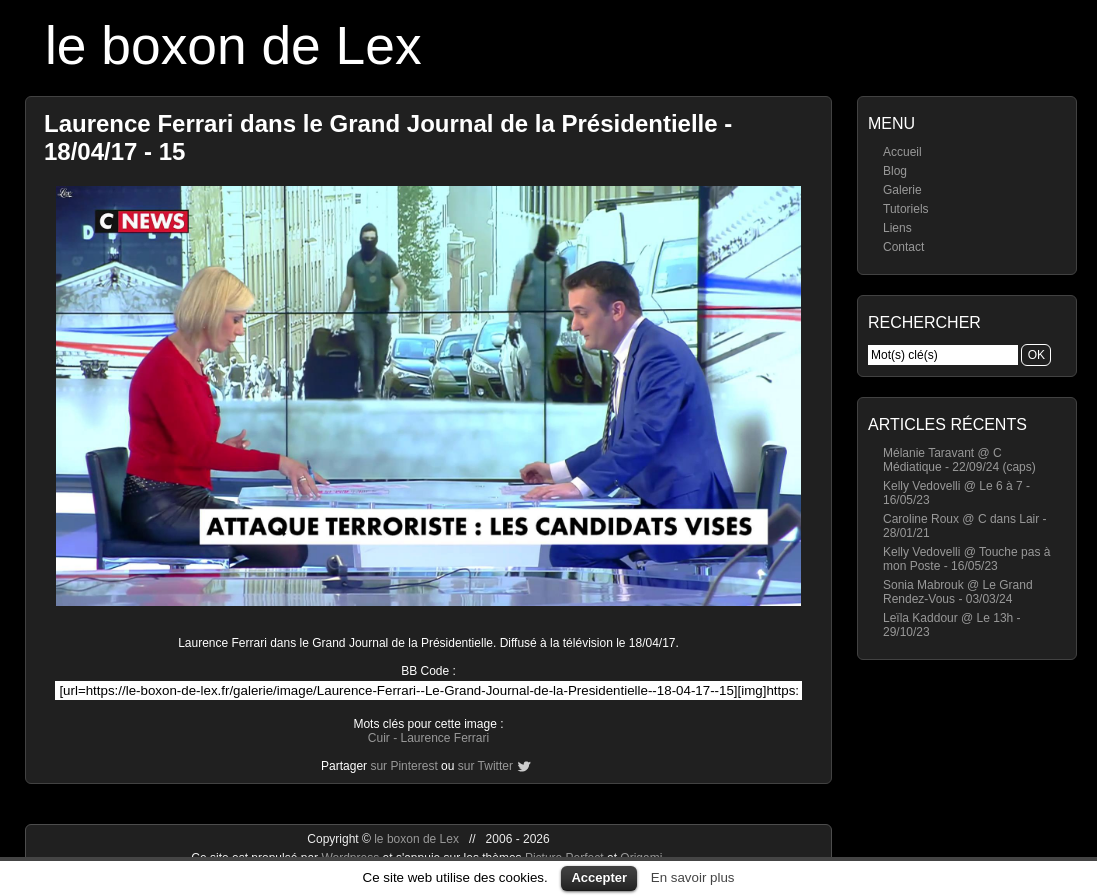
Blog (895, 171)
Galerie (902, 190)
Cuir (379, 738)
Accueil (902, 152)
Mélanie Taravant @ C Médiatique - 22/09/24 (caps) (959, 460)
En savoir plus (693, 877)
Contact (903, 247)
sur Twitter (485, 766)
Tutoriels (906, 209)
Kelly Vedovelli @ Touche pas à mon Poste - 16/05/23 (966, 559)
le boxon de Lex (233, 45)
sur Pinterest (403, 766)
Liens (897, 228)
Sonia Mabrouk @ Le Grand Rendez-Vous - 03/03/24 (958, 592)
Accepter (599, 877)
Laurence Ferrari (444, 738)
